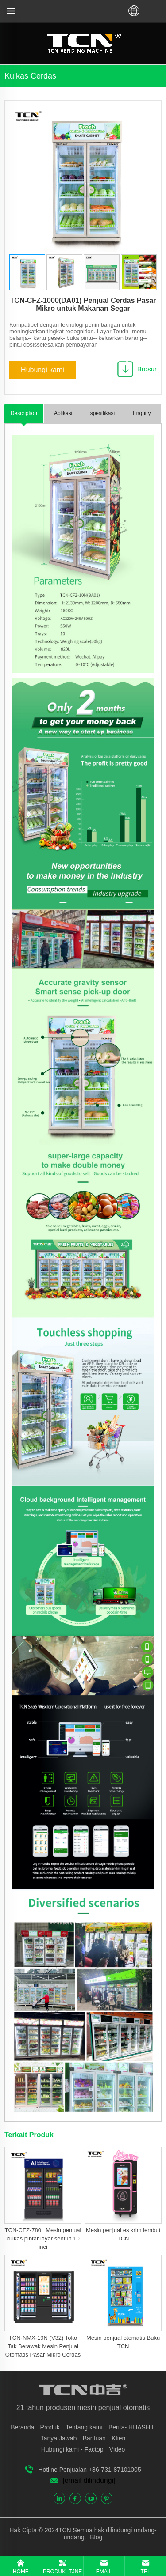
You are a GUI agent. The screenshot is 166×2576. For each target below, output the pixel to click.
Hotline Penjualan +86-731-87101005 (89, 2469)
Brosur (147, 369)
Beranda (22, 2427)
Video (117, 2449)
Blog (95, 2537)
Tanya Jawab (59, 2438)
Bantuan (94, 2438)
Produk (50, 2427)
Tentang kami (84, 2427)
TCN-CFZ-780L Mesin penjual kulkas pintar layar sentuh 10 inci (43, 2238)
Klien (118, 2438)
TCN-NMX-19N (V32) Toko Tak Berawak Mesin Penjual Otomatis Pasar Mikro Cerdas (43, 2346)
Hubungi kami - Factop (72, 2449)
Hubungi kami (42, 369)
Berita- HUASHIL (131, 2427)
